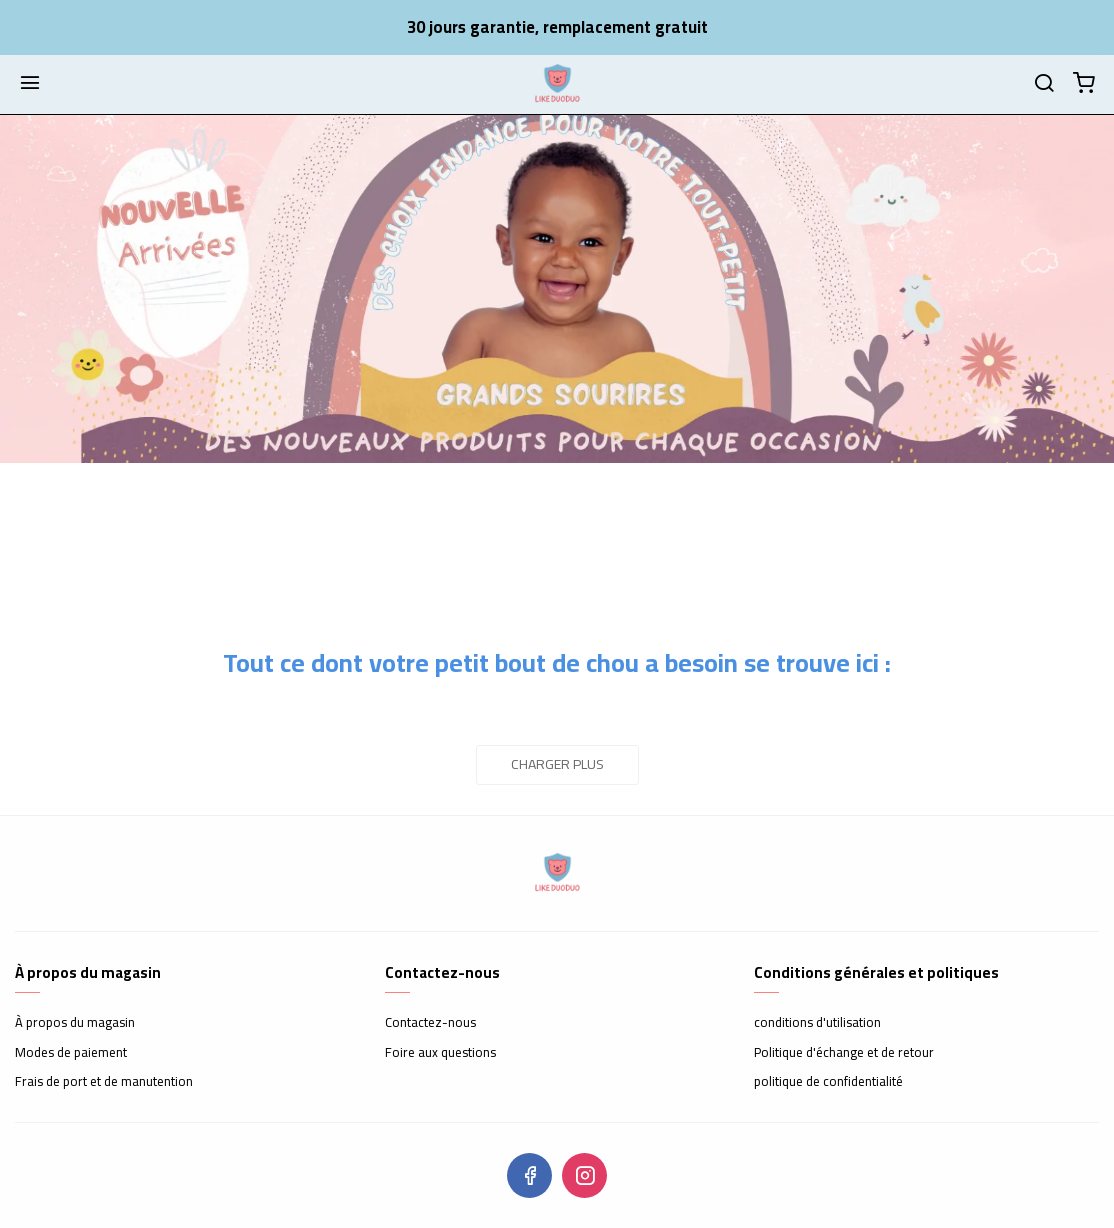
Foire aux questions (440, 1053)
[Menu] (30, 84)
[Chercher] (1044, 84)
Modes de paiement (71, 1053)
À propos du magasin (75, 1023)
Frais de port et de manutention (104, 1082)
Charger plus (557, 764)
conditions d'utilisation (817, 1023)
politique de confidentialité (828, 1082)
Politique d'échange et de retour (844, 1053)
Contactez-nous (430, 1023)
